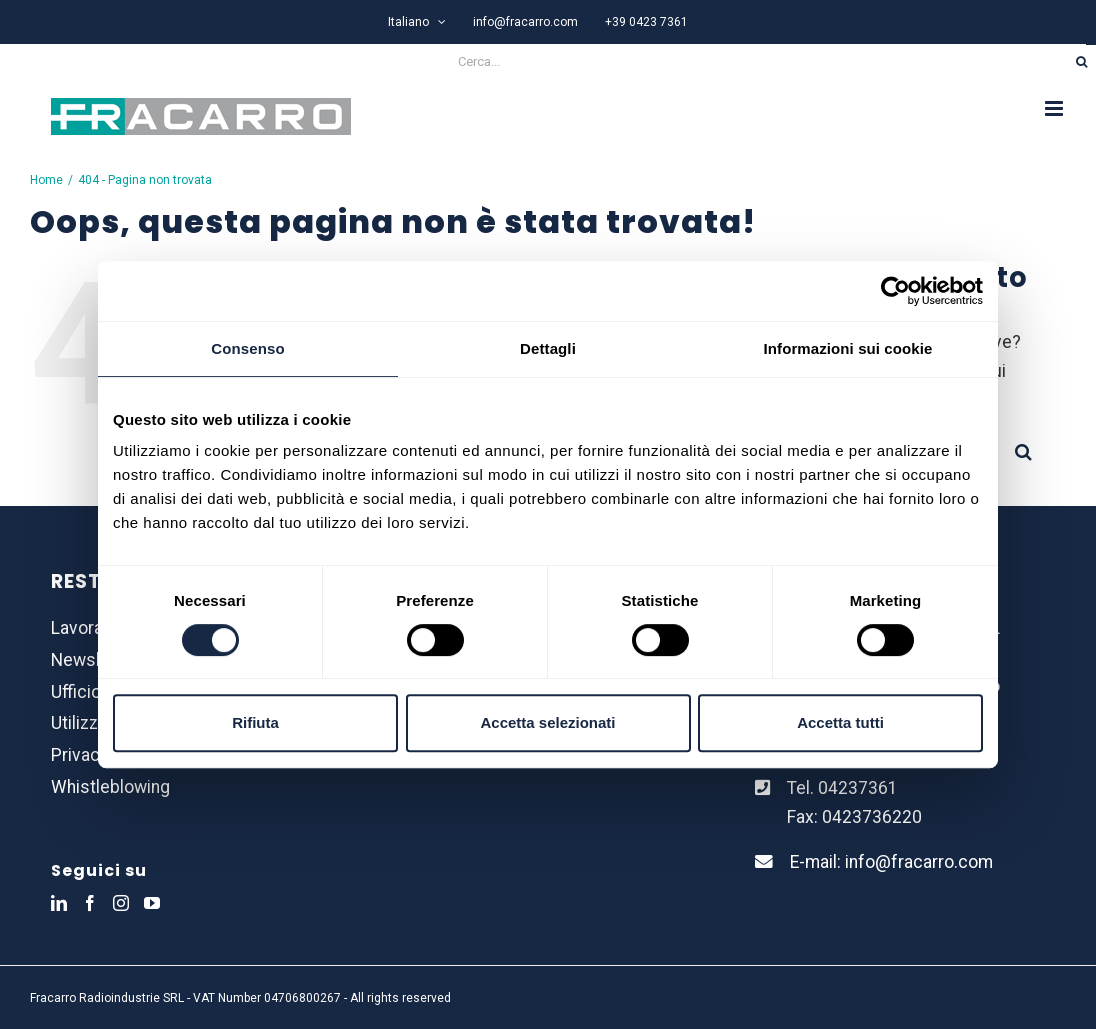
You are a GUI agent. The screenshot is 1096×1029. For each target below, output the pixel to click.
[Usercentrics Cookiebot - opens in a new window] (895, 291)
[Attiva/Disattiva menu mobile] (1055, 108)
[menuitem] (417, 22)
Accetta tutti (840, 722)
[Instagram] (121, 903)
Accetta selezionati (547, 722)
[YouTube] (152, 903)
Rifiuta (255, 722)
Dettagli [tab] (548, 348)
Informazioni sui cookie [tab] (848, 348)
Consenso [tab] (247, 348)
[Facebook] (90, 903)
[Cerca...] (533, 61)
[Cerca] (1081, 61)
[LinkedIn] (59, 903)
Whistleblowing (110, 787)
